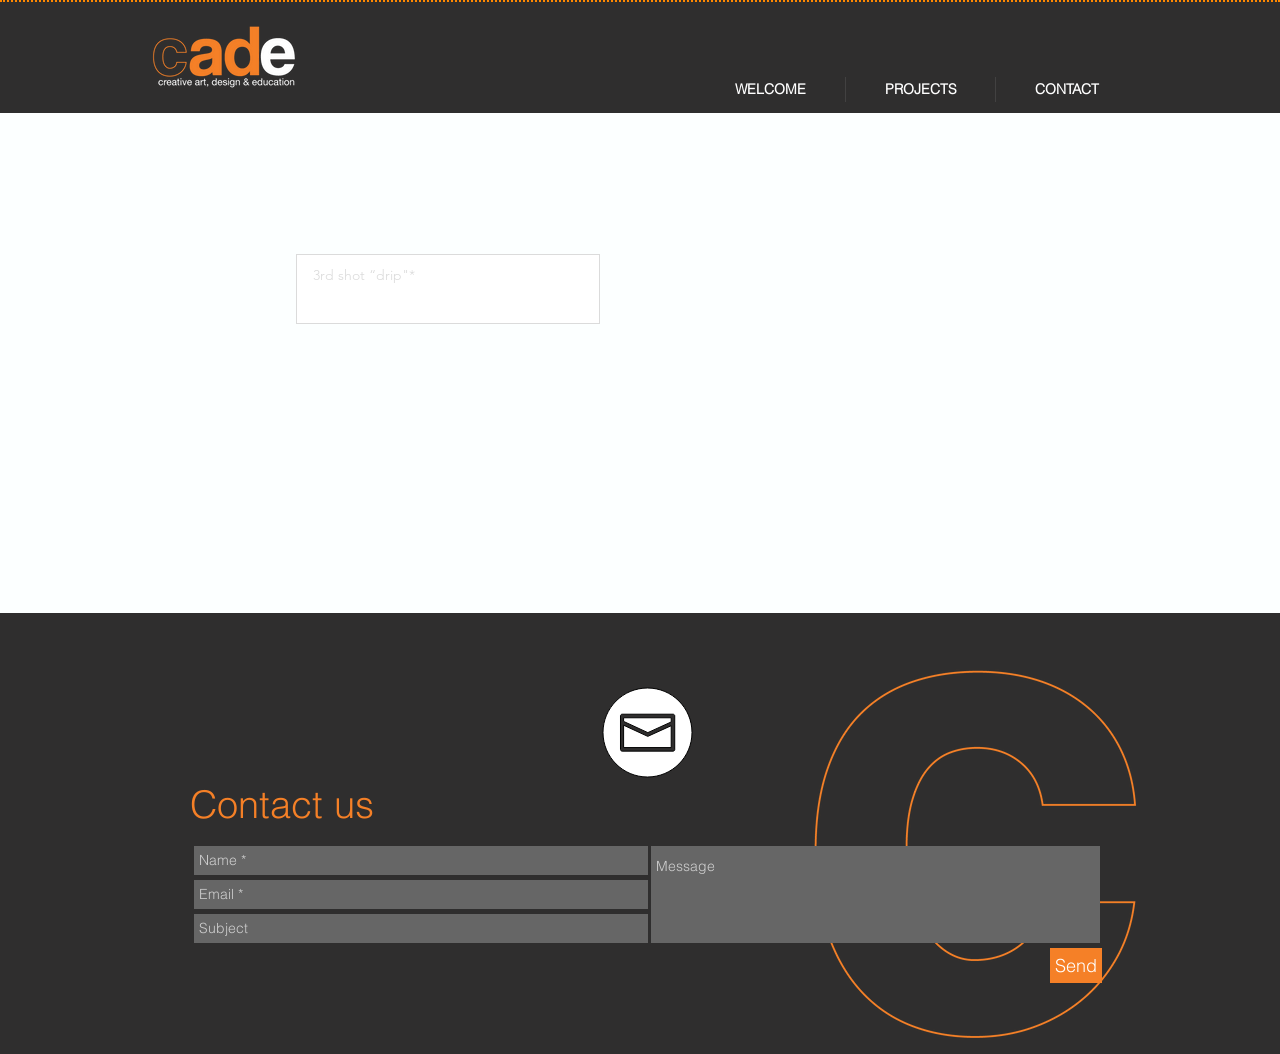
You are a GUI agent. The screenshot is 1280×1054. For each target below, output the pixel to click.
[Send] (1076, 965)
